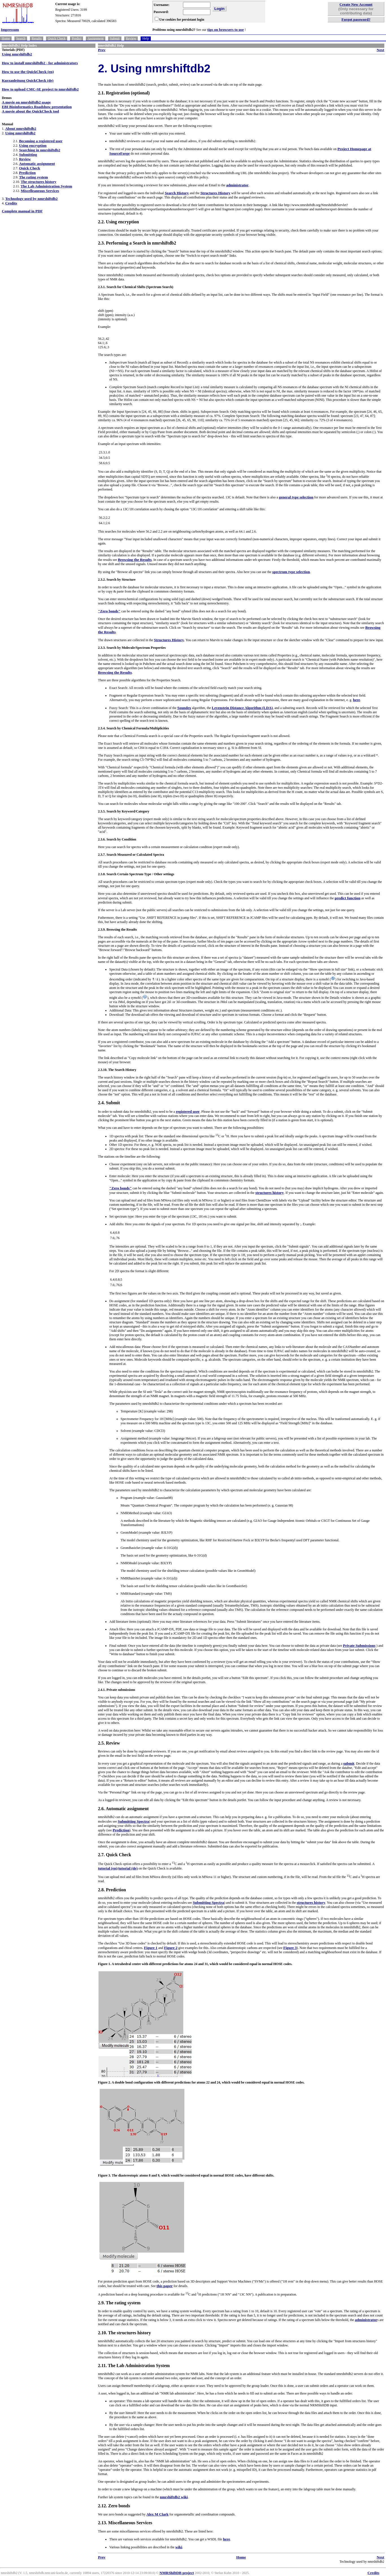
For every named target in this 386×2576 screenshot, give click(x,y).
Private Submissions (359, 1645)
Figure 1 (151, 1948)
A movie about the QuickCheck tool (30, 111)
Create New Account (355, 4)
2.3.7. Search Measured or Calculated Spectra (131, 855)
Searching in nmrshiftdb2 (39, 150)
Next (380, 50)
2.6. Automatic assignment (123, 1808)
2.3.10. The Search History (117, 1070)
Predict (76, 38)
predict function (347, 898)
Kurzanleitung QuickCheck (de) (27, 80)
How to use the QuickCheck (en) (28, 72)
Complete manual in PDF (22, 211)
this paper (164, 2286)
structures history (269, 1192)
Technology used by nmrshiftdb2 (31, 198)
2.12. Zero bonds (114, 2505)
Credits (11, 203)
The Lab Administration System (46, 186)
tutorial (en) (107, 1868)
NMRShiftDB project (177, 2573)
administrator (237, 185)
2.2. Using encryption (118, 221)
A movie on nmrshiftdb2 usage (26, 102)
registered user (188, 1111)
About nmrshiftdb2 (20, 128)
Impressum (10, 29)
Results (37, 38)
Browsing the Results (135, 559)
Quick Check (57, 38)
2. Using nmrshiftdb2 (154, 68)
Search (20, 38)
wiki (178, 2547)
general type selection (296, 497)
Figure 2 (171, 1948)
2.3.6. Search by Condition (117, 839)
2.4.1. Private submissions (116, 1690)
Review (131, 38)
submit (348, 1763)
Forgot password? (355, 19)
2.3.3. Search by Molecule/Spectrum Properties (132, 648)
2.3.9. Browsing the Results (117, 930)
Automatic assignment (37, 163)
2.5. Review (109, 1743)
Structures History (215, 193)
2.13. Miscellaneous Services (125, 2522)
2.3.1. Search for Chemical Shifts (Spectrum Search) (135, 287)
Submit (115, 38)
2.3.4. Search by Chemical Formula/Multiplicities (133, 728)
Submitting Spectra (133, 1821)
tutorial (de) (128, 1868)
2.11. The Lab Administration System (134, 2365)
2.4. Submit (109, 1102)
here (356, 700)
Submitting (28, 154)
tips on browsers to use (225, 29)
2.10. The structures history (124, 2332)
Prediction (27, 172)
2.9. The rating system (119, 2302)
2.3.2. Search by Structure (117, 580)
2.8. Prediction (112, 1889)
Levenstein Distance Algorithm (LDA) (242, 708)
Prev (101, 50)
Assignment (96, 38)
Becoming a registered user (40, 141)
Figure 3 (290, 1948)
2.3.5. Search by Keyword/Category (123, 811)
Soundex (184, 708)
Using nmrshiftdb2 (17, 54)
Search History (177, 193)
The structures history (38, 182)
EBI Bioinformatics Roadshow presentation (36, 107)
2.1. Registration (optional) (124, 92)
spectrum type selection (291, 572)
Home (6, 38)
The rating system (33, 177)
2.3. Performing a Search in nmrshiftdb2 (137, 243)
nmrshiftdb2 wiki (174, 2497)
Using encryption (32, 145)
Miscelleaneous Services (40, 191)
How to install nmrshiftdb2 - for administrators (40, 63)
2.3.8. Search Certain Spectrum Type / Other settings (136, 874)
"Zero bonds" (109, 611)
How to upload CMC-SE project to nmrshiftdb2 (40, 89)
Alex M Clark (157, 2514)
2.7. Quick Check (114, 1854)
